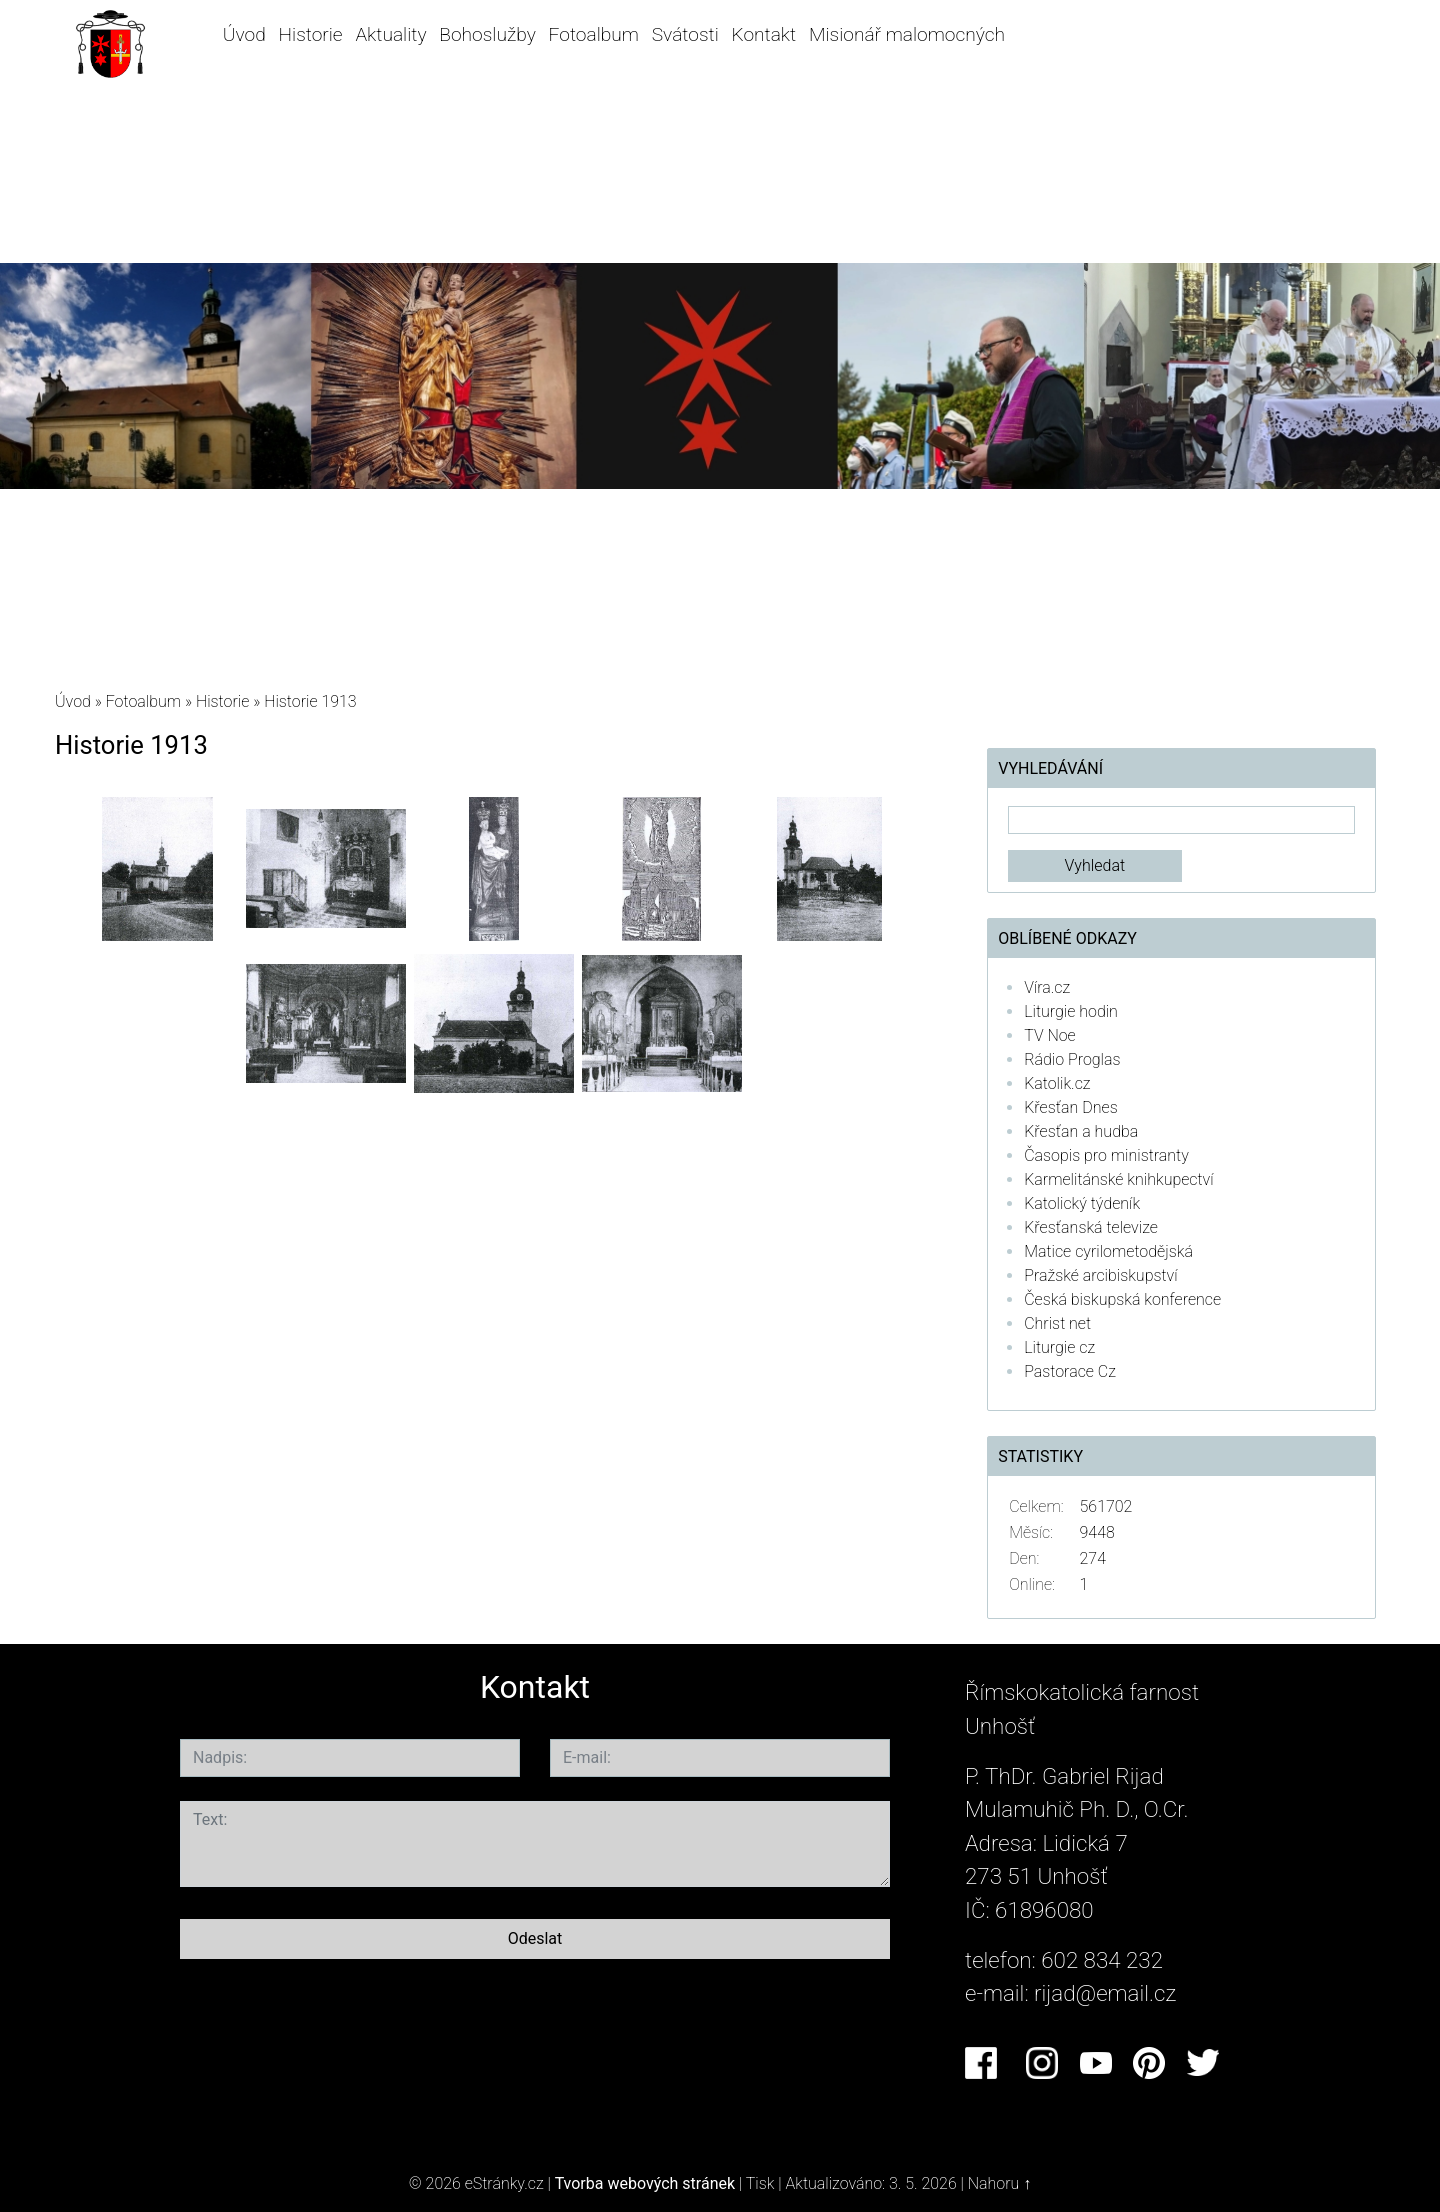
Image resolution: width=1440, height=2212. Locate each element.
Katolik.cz (1057, 1083)
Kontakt (764, 34)
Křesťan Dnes (1070, 1107)
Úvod (244, 34)
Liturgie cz (1059, 1347)
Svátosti (685, 34)
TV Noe (1050, 1035)
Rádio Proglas (1072, 1059)
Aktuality (390, 34)
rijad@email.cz (1105, 1993)
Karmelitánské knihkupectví (1118, 1179)
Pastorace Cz (1070, 1371)
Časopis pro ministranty (1106, 1155)
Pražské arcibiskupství (1100, 1275)
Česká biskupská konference (1122, 1299)
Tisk (760, 2183)
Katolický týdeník (1082, 1203)
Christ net (1057, 1323)
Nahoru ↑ (999, 2183)
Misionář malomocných (907, 34)
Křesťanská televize (1091, 1227)
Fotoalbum (594, 34)
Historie (311, 34)
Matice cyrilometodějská (1108, 1251)
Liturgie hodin (1071, 1011)
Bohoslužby (487, 34)
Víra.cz (1047, 987)
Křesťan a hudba (1081, 1131)
